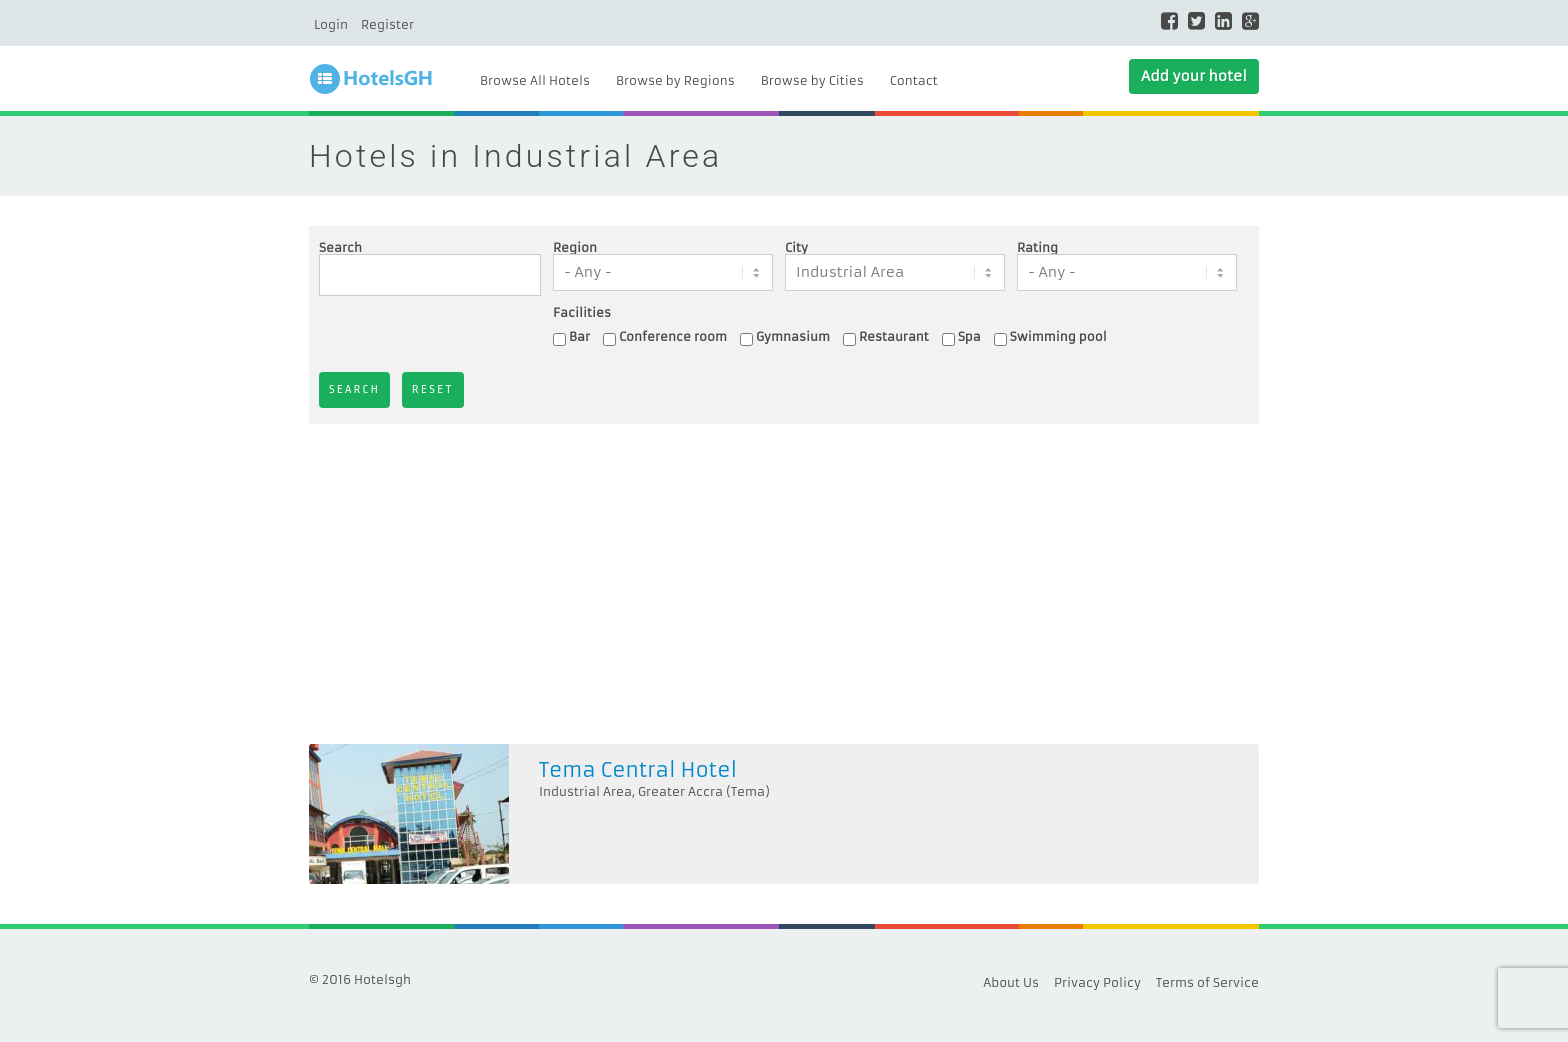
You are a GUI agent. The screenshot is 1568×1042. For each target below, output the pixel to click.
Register (387, 24)
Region (575, 248)
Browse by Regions (675, 80)
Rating (1037, 248)
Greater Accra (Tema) (704, 791)
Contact (914, 80)
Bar (579, 336)
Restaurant (894, 336)
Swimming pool (1058, 336)
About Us (1011, 982)
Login (331, 24)
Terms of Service (1207, 982)
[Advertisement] (784, 584)
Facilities (582, 313)
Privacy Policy (1097, 982)
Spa (969, 336)
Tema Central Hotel (638, 769)
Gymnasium (793, 336)
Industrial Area (585, 791)
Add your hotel (1194, 76)
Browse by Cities (812, 80)
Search (340, 248)
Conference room (673, 336)
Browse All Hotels (535, 80)
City (796, 248)
